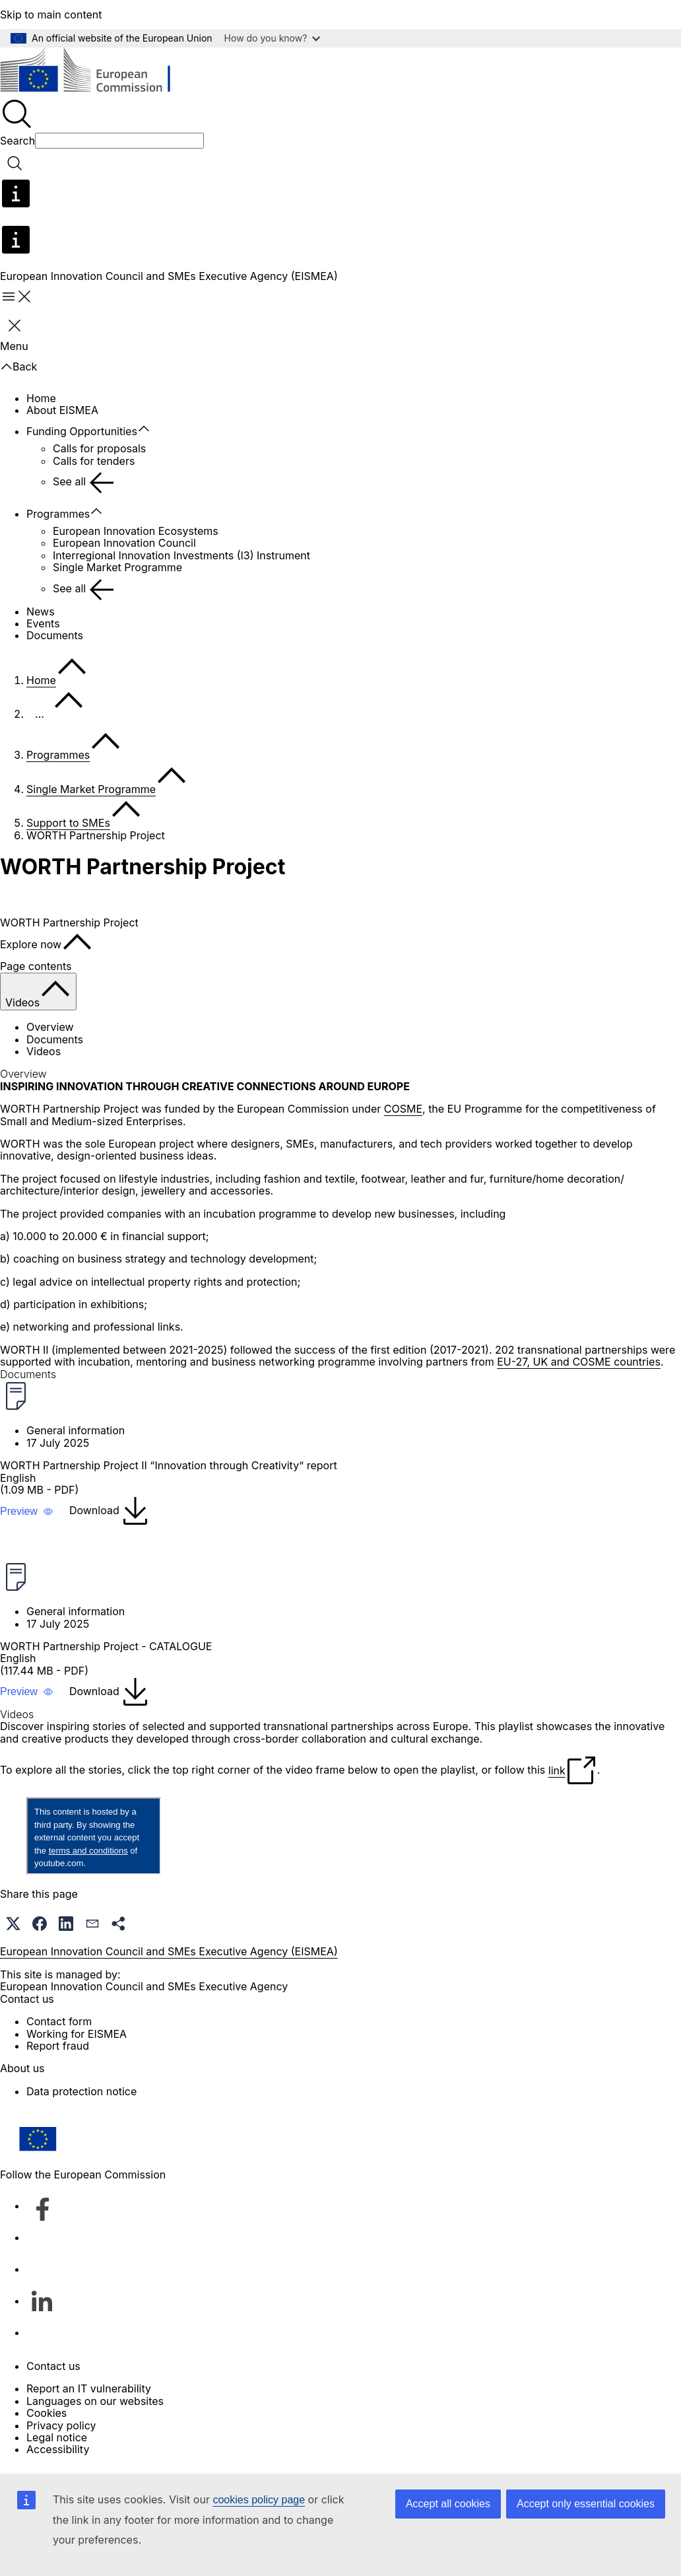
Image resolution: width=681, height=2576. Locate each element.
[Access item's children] (150, 429)
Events (43, 623)
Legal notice (56, 2437)
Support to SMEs (68, 822)
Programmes (58, 514)
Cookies (46, 2413)
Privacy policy (61, 2425)
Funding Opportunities (81, 431)
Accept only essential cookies (586, 2503)
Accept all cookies (448, 2503)
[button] (26, 1511)
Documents (54, 635)
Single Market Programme (117, 567)
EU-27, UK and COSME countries (579, 1361)
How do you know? (272, 38)
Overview (50, 1027)
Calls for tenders (94, 461)
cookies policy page (258, 2499)
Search (17, 140)
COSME (403, 1108)
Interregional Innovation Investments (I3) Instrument (181, 555)
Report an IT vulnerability (88, 2388)
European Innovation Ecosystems (135, 531)
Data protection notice (81, 2091)
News (40, 611)
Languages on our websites (95, 2401)
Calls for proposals (99, 448)
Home (41, 398)
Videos (43, 1051)
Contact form (59, 2021)
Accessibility (57, 2449)
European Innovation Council (124, 543)
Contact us (53, 2366)
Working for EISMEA (76, 2034)
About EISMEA (62, 410)
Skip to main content (51, 14)
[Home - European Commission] (96, 72)
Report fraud (57, 2046)
